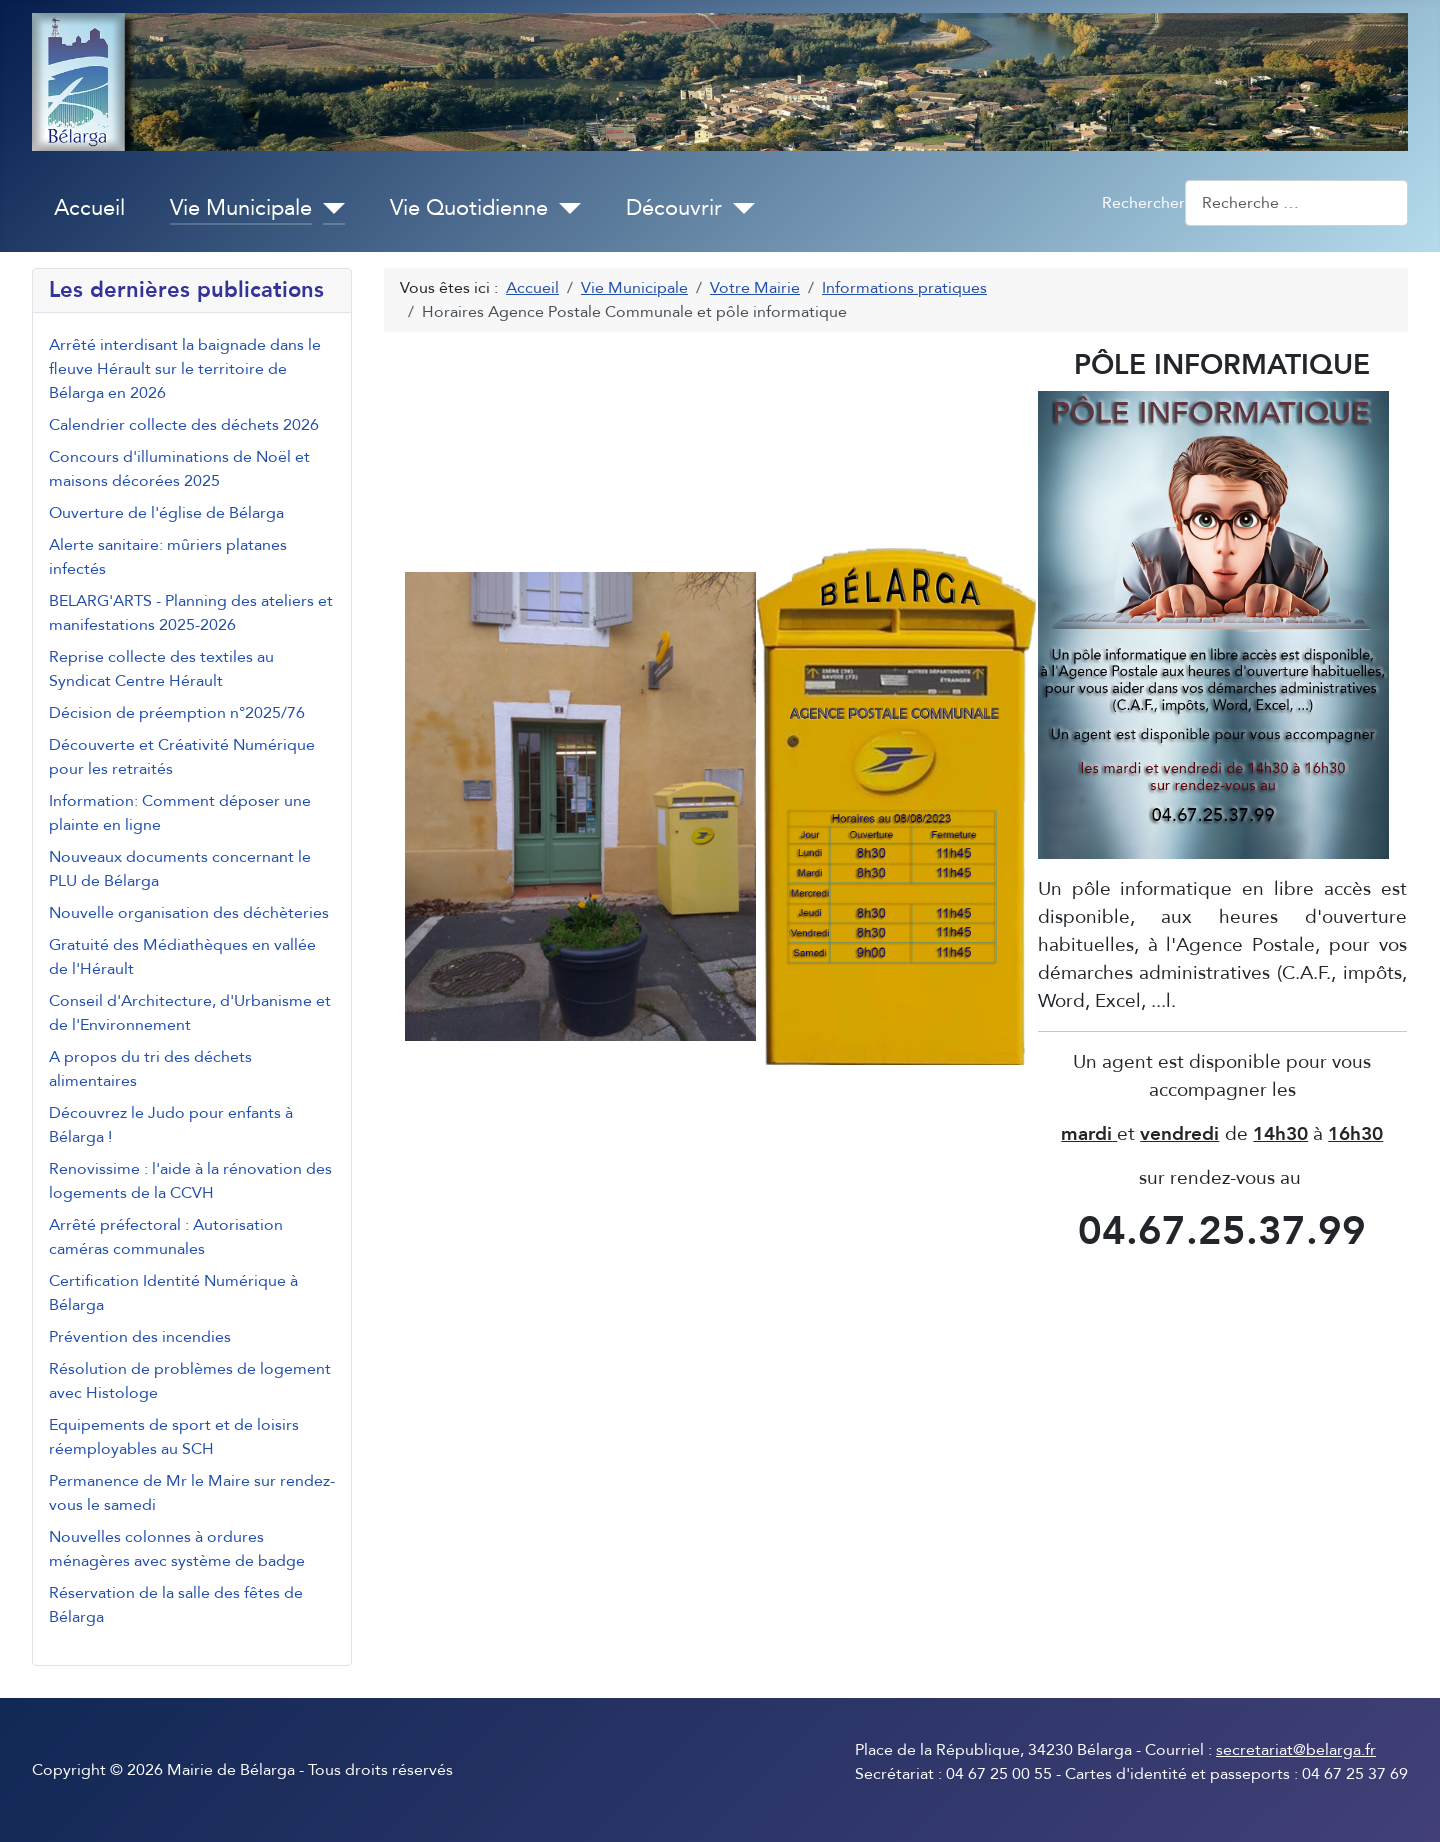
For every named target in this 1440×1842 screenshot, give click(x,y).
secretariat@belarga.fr (1296, 1750)
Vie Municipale (241, 208)
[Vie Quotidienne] (564, 209)
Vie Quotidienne (469, 208)
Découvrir (674, 208)
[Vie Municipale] (328, 209)
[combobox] (1296, 202)
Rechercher (1143, 203)
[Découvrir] (738, 209)
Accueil (89, 208)
